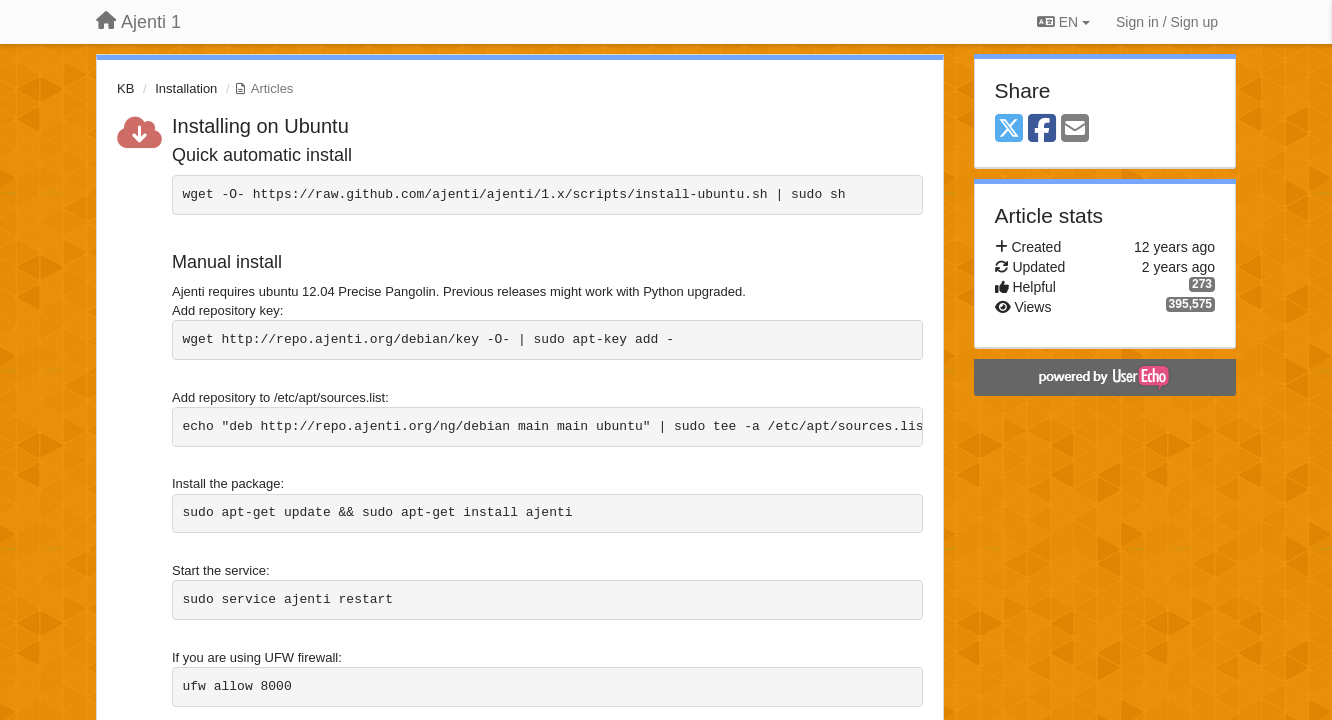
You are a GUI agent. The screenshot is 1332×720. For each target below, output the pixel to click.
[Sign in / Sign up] (1167, 22)
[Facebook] (1042, 129)
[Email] (1075, 129)
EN (1063, 22)
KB (125, 88)
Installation (186, 88)
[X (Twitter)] (1009, 129)
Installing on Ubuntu (260, 126)
